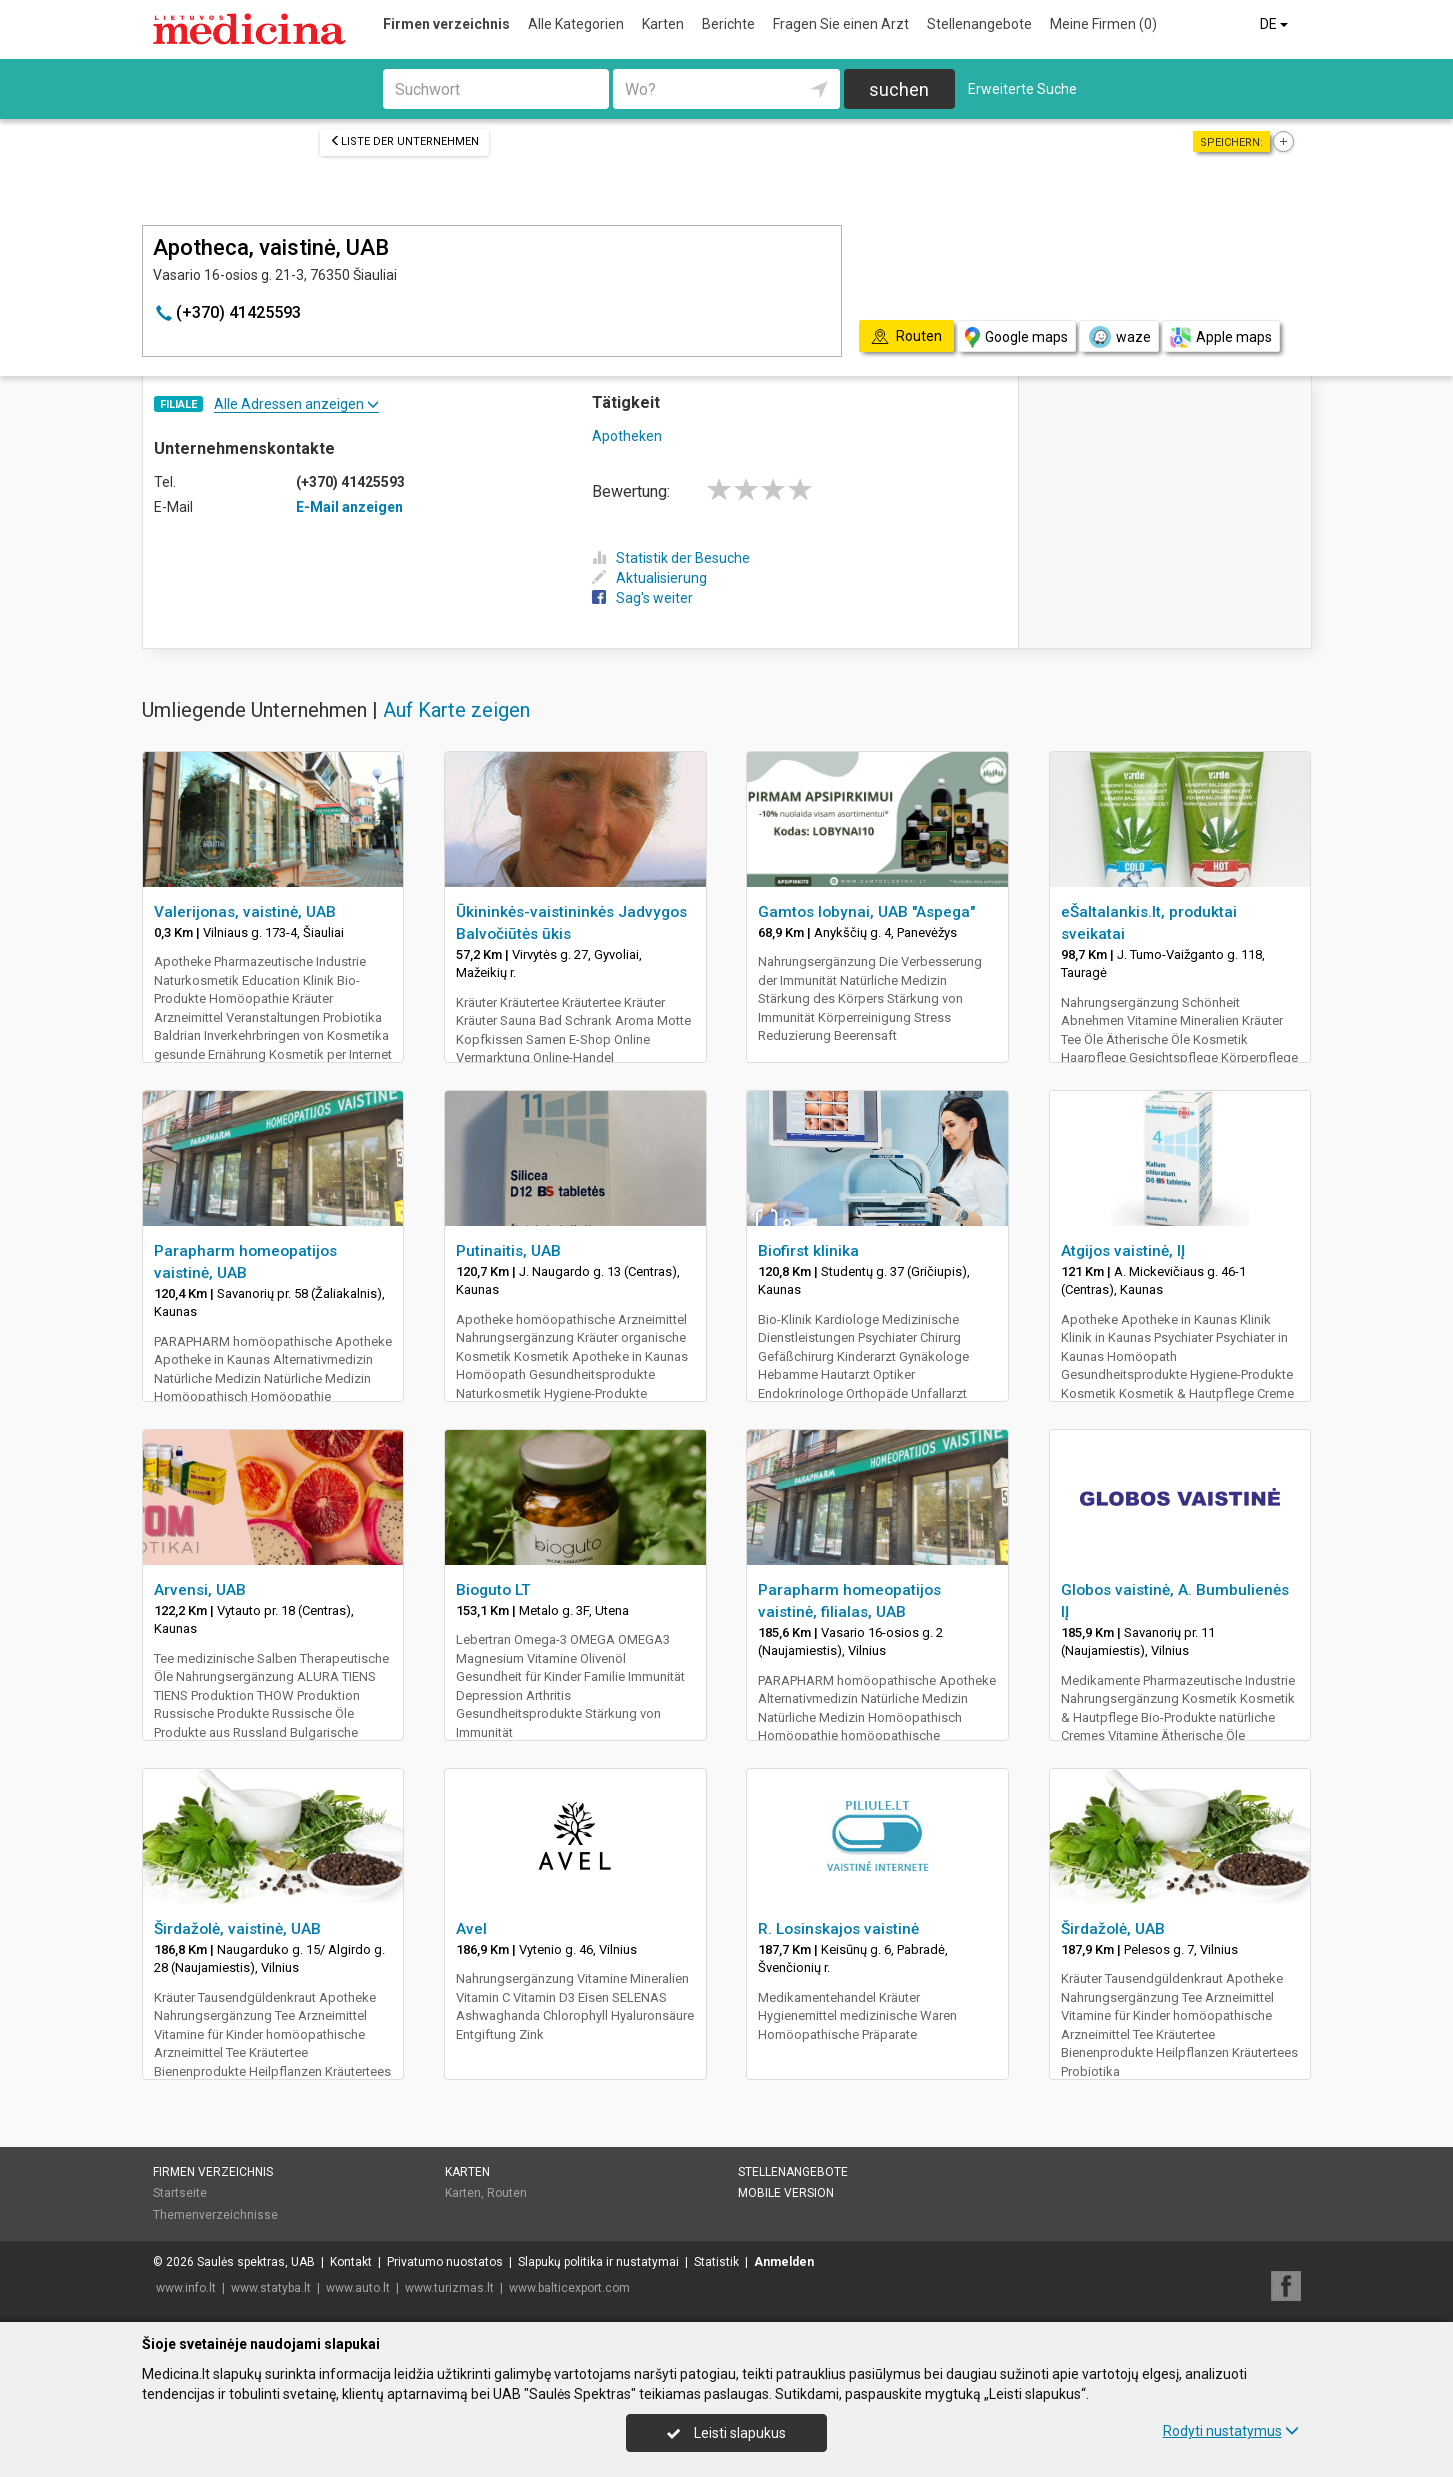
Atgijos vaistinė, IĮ (1123, 1251)
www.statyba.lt (271, 2288)
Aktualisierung (649, 578)
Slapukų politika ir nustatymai (598, 2262)
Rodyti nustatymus (1231, 2431)
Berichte (728, 24)
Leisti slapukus (726, 2433)
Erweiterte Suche (1022, 89)
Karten (663, 24)
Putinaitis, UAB (508, 1251)
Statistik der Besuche (671, 558)
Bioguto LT (493, 1590)
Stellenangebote (979, 24)
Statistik (716, 2262)
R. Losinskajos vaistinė (838, 1929)
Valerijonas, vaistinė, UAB (245, 912)
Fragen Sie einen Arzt (841, 24)
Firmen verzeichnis (446, 24)
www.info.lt (186, 2288)
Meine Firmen (1103, 24)
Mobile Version (786, 2193)
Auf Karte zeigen (456, 710)
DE (1275, 24)
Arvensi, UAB (200, 1590)
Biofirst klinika (808, 1251)
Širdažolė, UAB (1113, 1929)
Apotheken (627, 436)
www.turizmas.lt (449, 2288)
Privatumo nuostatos (445, 2262)
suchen (899, 89)
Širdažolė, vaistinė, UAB (237, 1929)
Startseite (180, 2193)
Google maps (1016, 337)
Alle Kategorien (576, 24)
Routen (507, 2193)
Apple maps (1221, 337)
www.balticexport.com (569, 2288)
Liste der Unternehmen (404, 141)
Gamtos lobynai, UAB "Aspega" (866, 912)
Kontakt (351, 2262)
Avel (471, 1929)
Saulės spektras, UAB (256, 2262)
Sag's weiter (642, 598)
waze (1119, 337)
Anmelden (784, 2262)
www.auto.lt (358, 2288)
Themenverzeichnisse (215, 2215)
